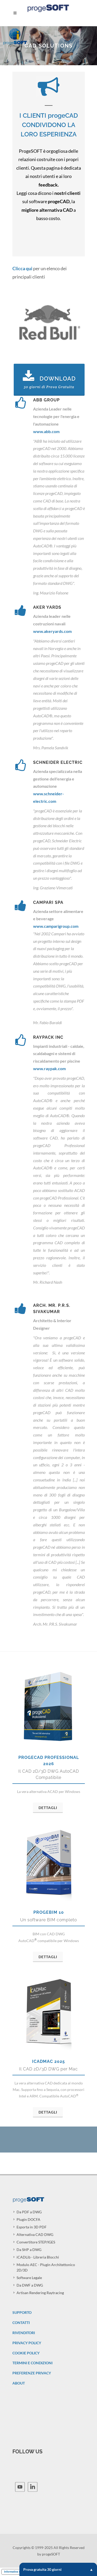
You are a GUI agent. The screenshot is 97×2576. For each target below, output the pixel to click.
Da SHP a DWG (29, 2249)
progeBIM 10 (48, 1912)
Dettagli (48, 1807)
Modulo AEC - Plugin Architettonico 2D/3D (46, 2267)
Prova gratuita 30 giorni (58, 2569)
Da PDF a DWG (29, 2212)
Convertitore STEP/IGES (36, 2242)
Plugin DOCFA (28, 2219)
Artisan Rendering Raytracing (40, 2292)
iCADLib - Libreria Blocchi (38, 2257)
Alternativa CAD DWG (35, 2234)
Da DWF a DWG (30, 2285)
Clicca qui (22, 268)
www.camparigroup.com (55, 926)
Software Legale (29, 2277)
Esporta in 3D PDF (32, 2227)
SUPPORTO (22, 2312)
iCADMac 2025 (48, 2061)
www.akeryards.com (52, 631)
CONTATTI (21, 2322)
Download (49, 379)
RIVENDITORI (23, 2332)
